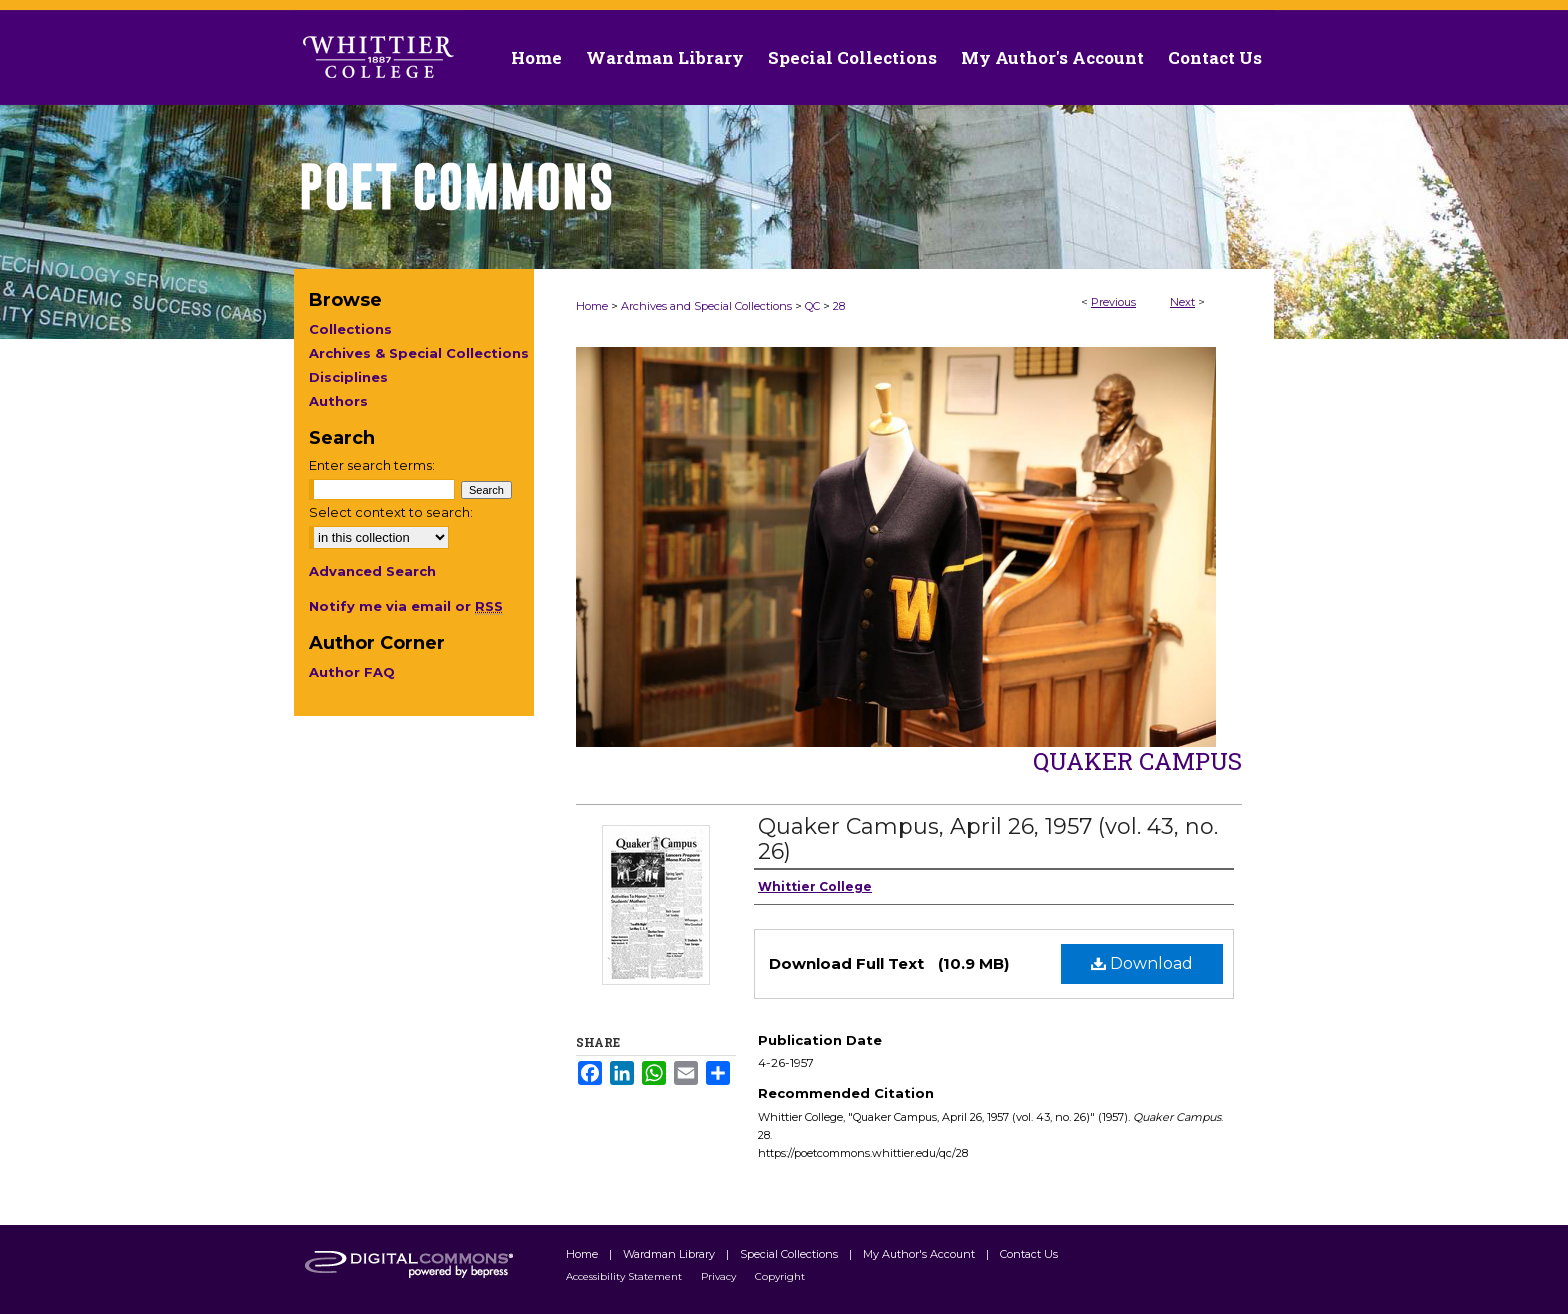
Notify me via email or (406, 606)
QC (812, 306)
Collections (350, 329)
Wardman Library (670, 1254)
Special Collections (790, 1254)
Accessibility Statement (625, 1276)
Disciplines (348, 377)
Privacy (720, 1276)
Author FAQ (352, 672)
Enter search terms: (372, 465)
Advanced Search (372, 571)
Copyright (780, 1276)
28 (839, 306)
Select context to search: (391, 512)
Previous (1113, 302)
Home (592, 306)
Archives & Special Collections (419, 353)
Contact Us (1215, 57)
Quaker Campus (1137, 761)
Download (1142, 963)
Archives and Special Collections (706, 306)
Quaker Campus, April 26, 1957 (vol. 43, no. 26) (988, 839)
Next (1182, 302)
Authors (338, 401)
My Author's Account (920, 1254)
